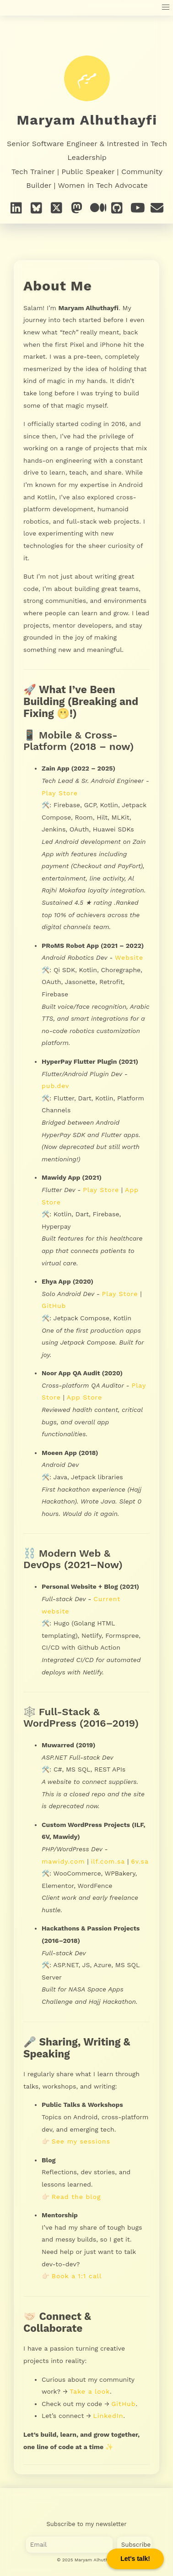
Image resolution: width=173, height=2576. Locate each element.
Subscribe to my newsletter (87, 2524)
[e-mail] (157, 208)
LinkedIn (108, 2415)
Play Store (60, 793)
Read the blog (76, 2196)
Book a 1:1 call (77, 2276)
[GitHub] (117, 208)
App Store (84, 1397)
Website (129, 957)
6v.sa (140, 1861)
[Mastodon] (77, 208)
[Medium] (97, 208)
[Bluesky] (36, 208)
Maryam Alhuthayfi (87, 120)
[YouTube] (137, 208)
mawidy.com (63, 1861)
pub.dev (55, 1085)
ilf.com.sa (108, 1861)
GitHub (54, 1305)
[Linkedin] (16, 208)
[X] (57, 208)
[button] (165, 7)
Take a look (90, 2391)
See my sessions (81, 2141)
